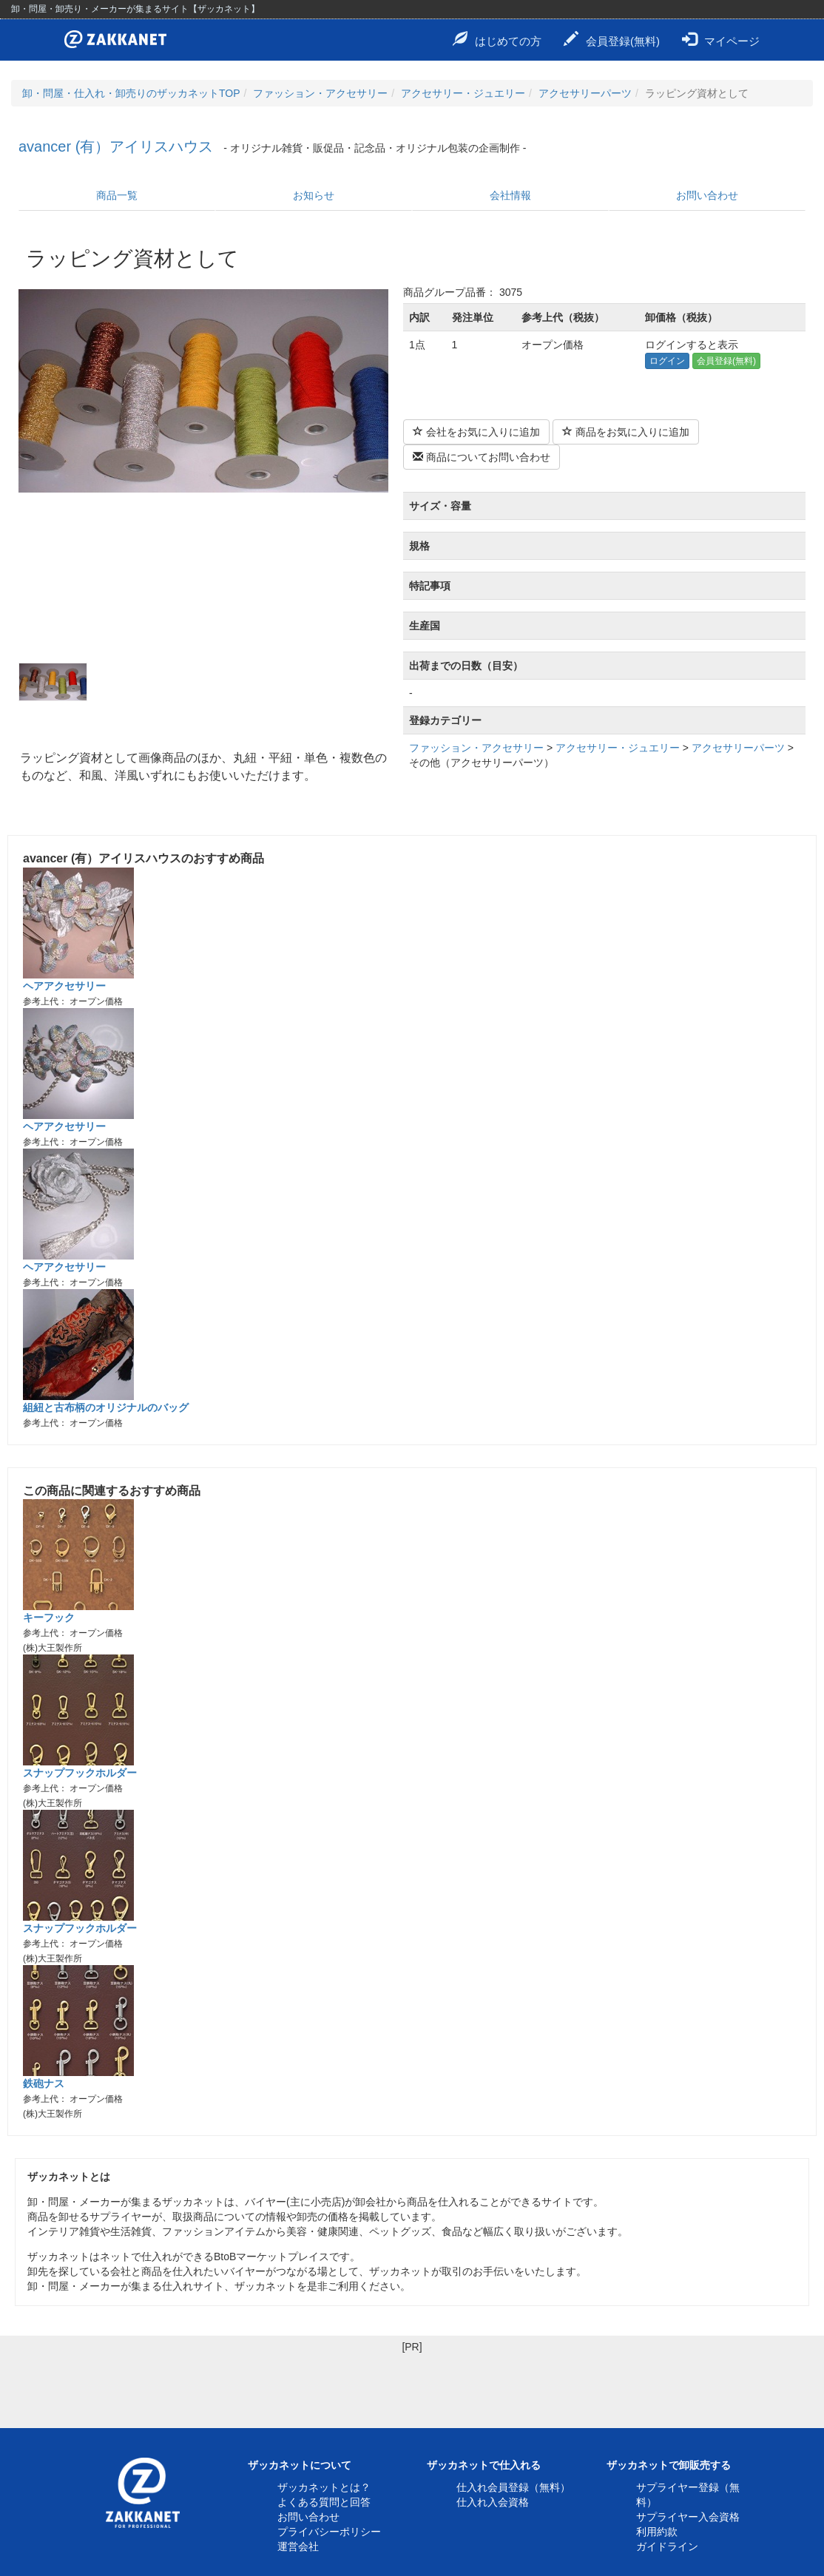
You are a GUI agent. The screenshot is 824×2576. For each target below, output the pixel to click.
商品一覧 (117, 195)
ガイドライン (667, 2546)
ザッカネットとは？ (324, 2487)
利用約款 (657, 2532)
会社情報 (510, 195)
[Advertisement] (412, 2387)
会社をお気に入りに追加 (476, 432)
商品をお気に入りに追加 (625, 432)
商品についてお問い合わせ (481, 457)
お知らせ (313, 195)
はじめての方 (497, 39)
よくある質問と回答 (324, 2502)
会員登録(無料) (612, 39)
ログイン (667, 361)
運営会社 (298, 2546)
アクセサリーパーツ (585, 93)
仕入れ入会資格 (492, 2502)
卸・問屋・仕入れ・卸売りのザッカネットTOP (131, 93)
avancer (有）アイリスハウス (115, 146)
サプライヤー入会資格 (688, 2517)
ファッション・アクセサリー (320, 93)
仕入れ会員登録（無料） (513, 2487)
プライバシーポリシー (329, 2532)
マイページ (721, 39)
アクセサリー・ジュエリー (463, 93)
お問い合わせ (707, 195)
